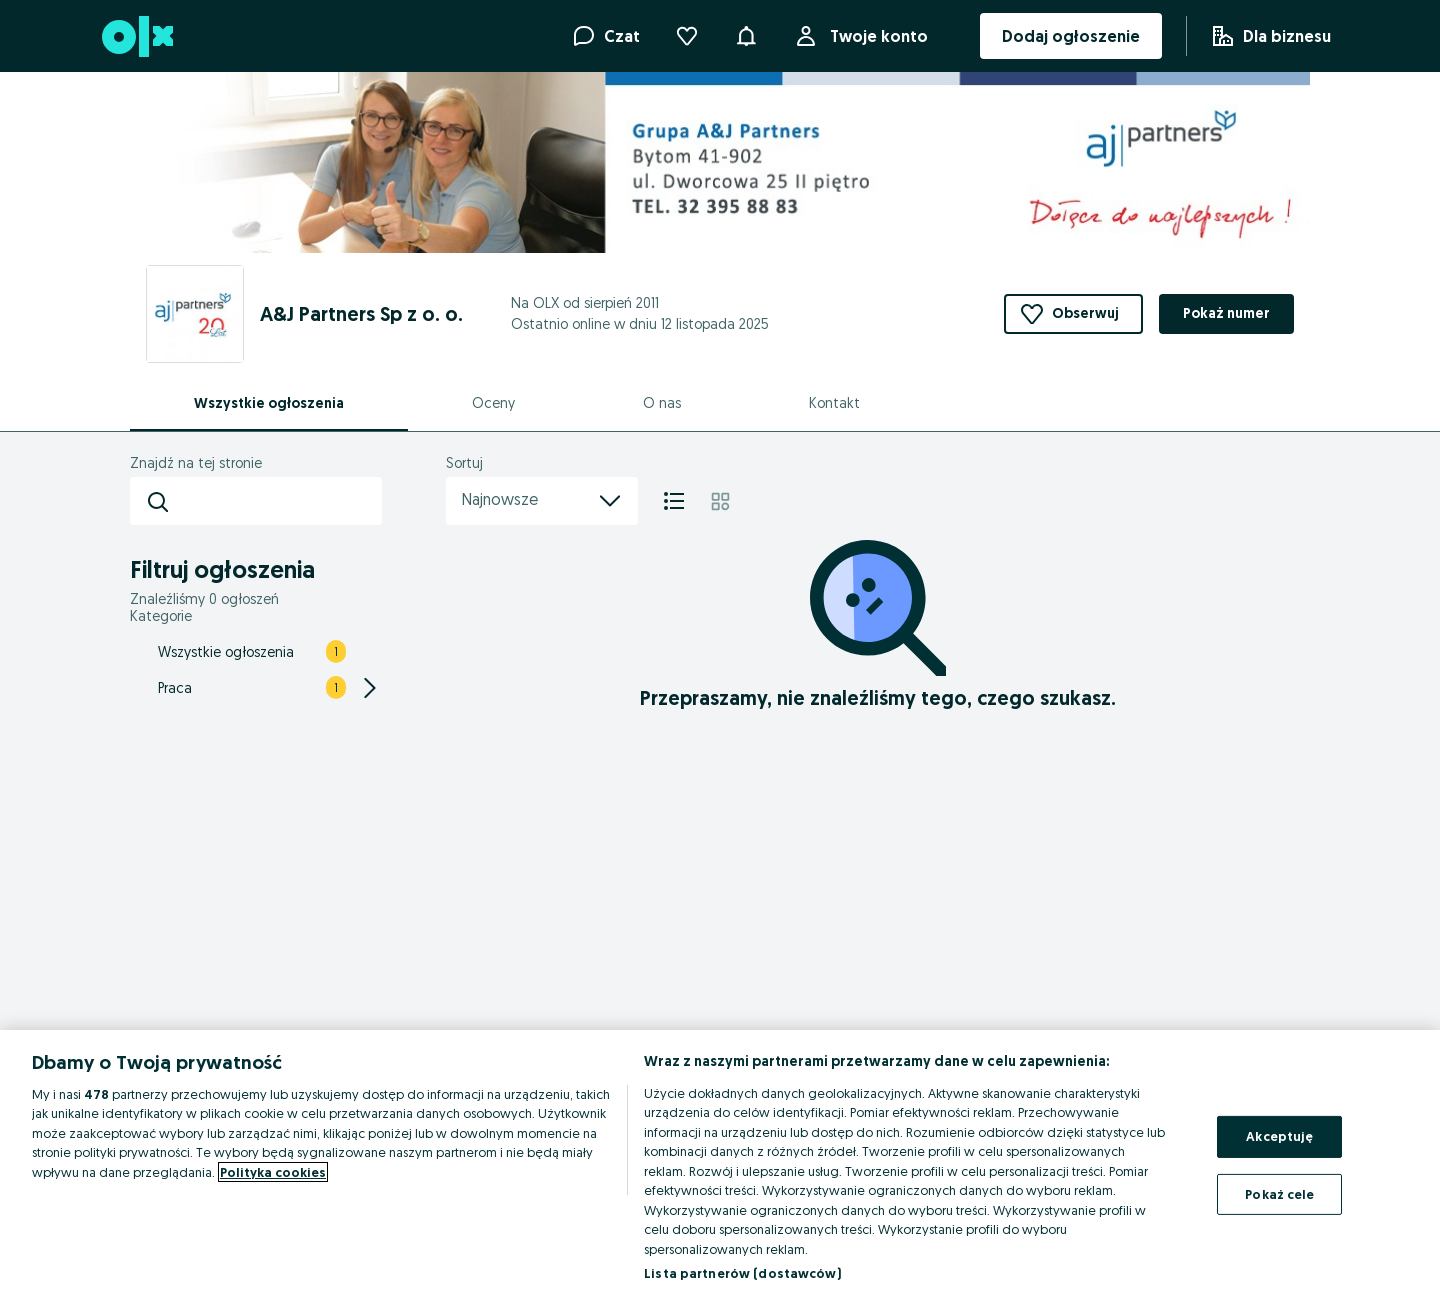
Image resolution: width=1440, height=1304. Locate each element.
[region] (720, 1167)
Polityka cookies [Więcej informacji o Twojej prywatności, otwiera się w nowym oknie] (273, 1172)
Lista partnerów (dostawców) (742, 1273)
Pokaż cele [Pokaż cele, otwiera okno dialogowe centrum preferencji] (1279, 1193)
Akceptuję (1279, 1136)
